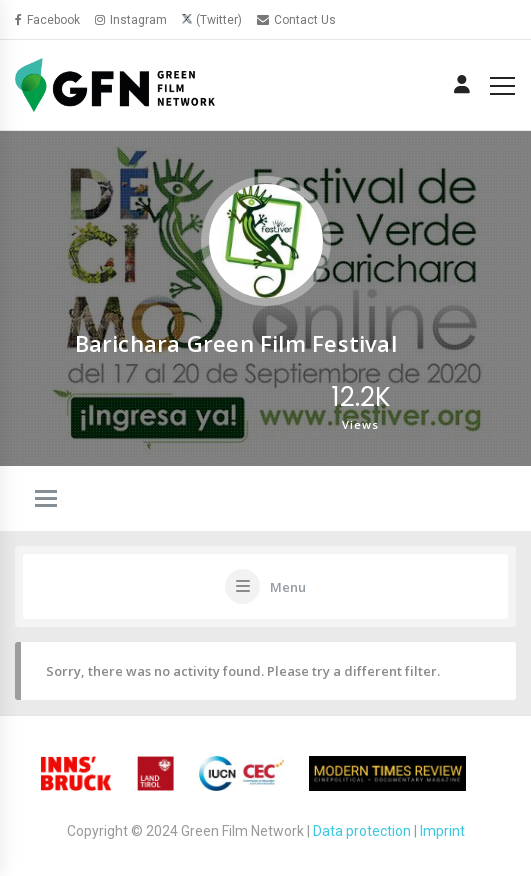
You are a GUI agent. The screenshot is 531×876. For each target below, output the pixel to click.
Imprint (442, 831)
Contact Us (296, 20)
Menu (288, 587)
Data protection (362, 831)
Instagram (131, 20)
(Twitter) (219, 20)
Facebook (47, 20)
